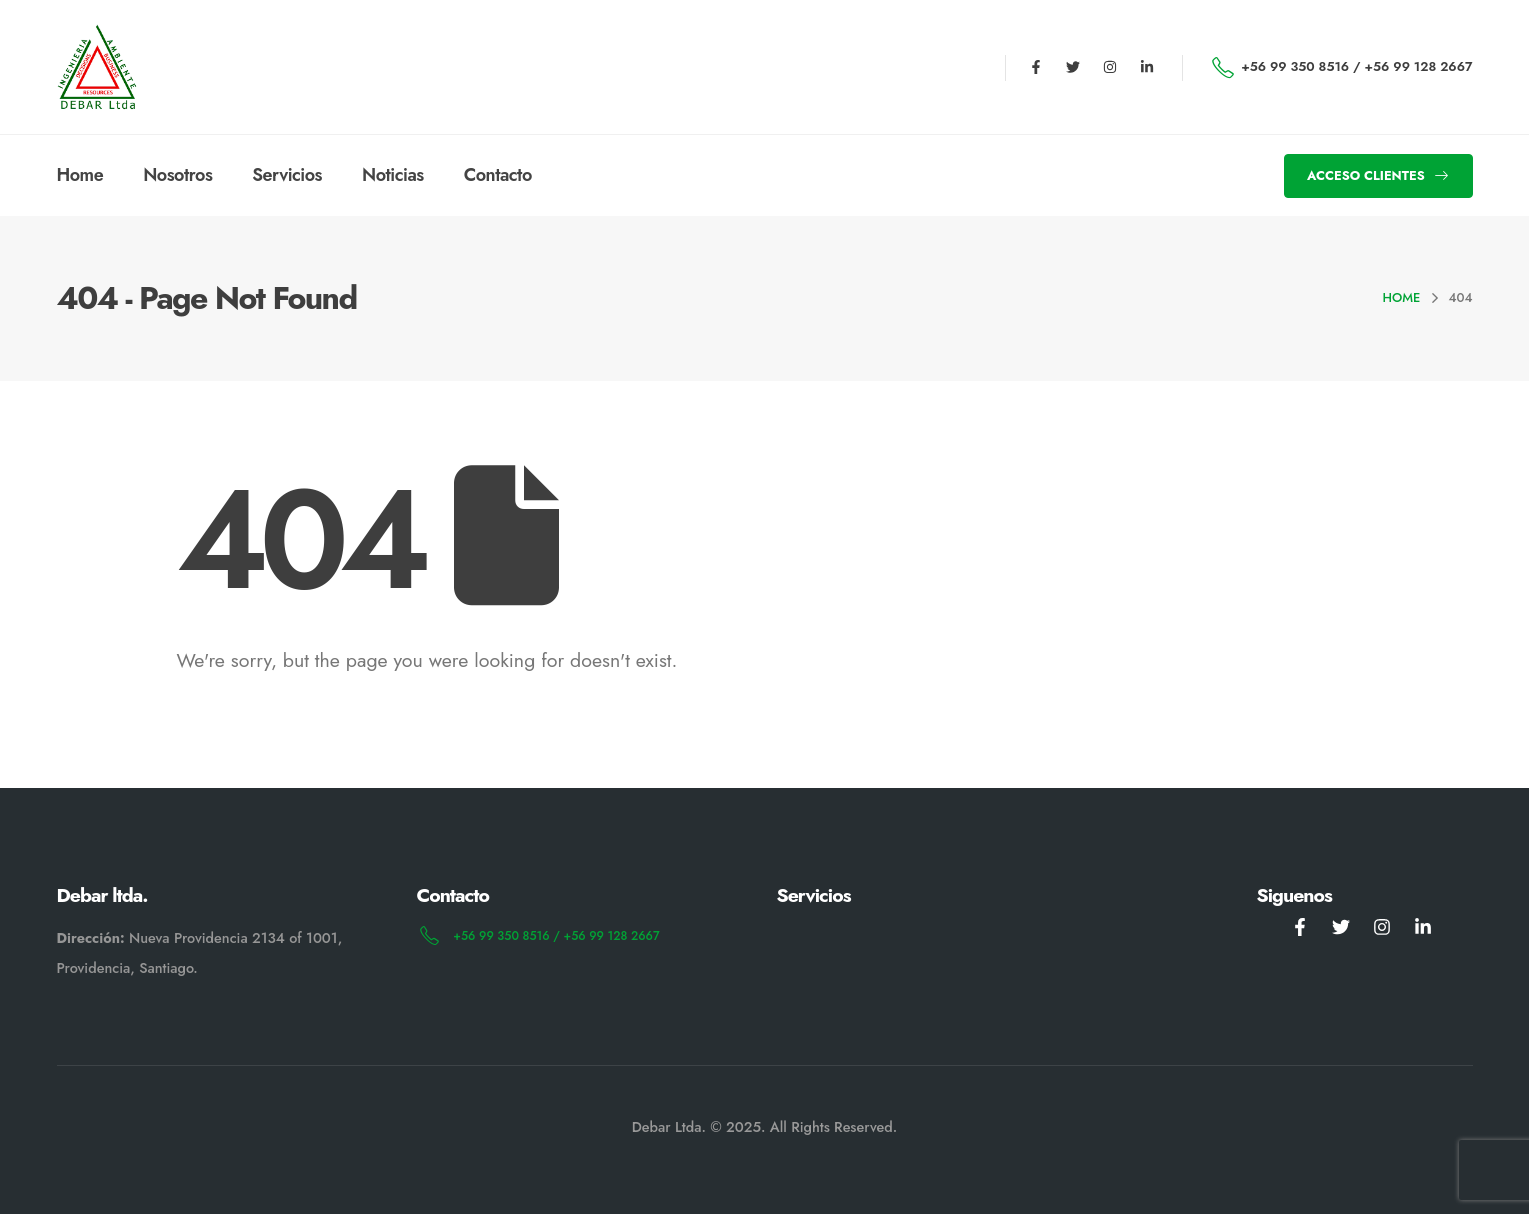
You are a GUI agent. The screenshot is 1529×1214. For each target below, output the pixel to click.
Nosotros (177, 175)
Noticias (393, 175)
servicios (287, 175)
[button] (1378, 176)
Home (80, 175)
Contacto (498, 175)
